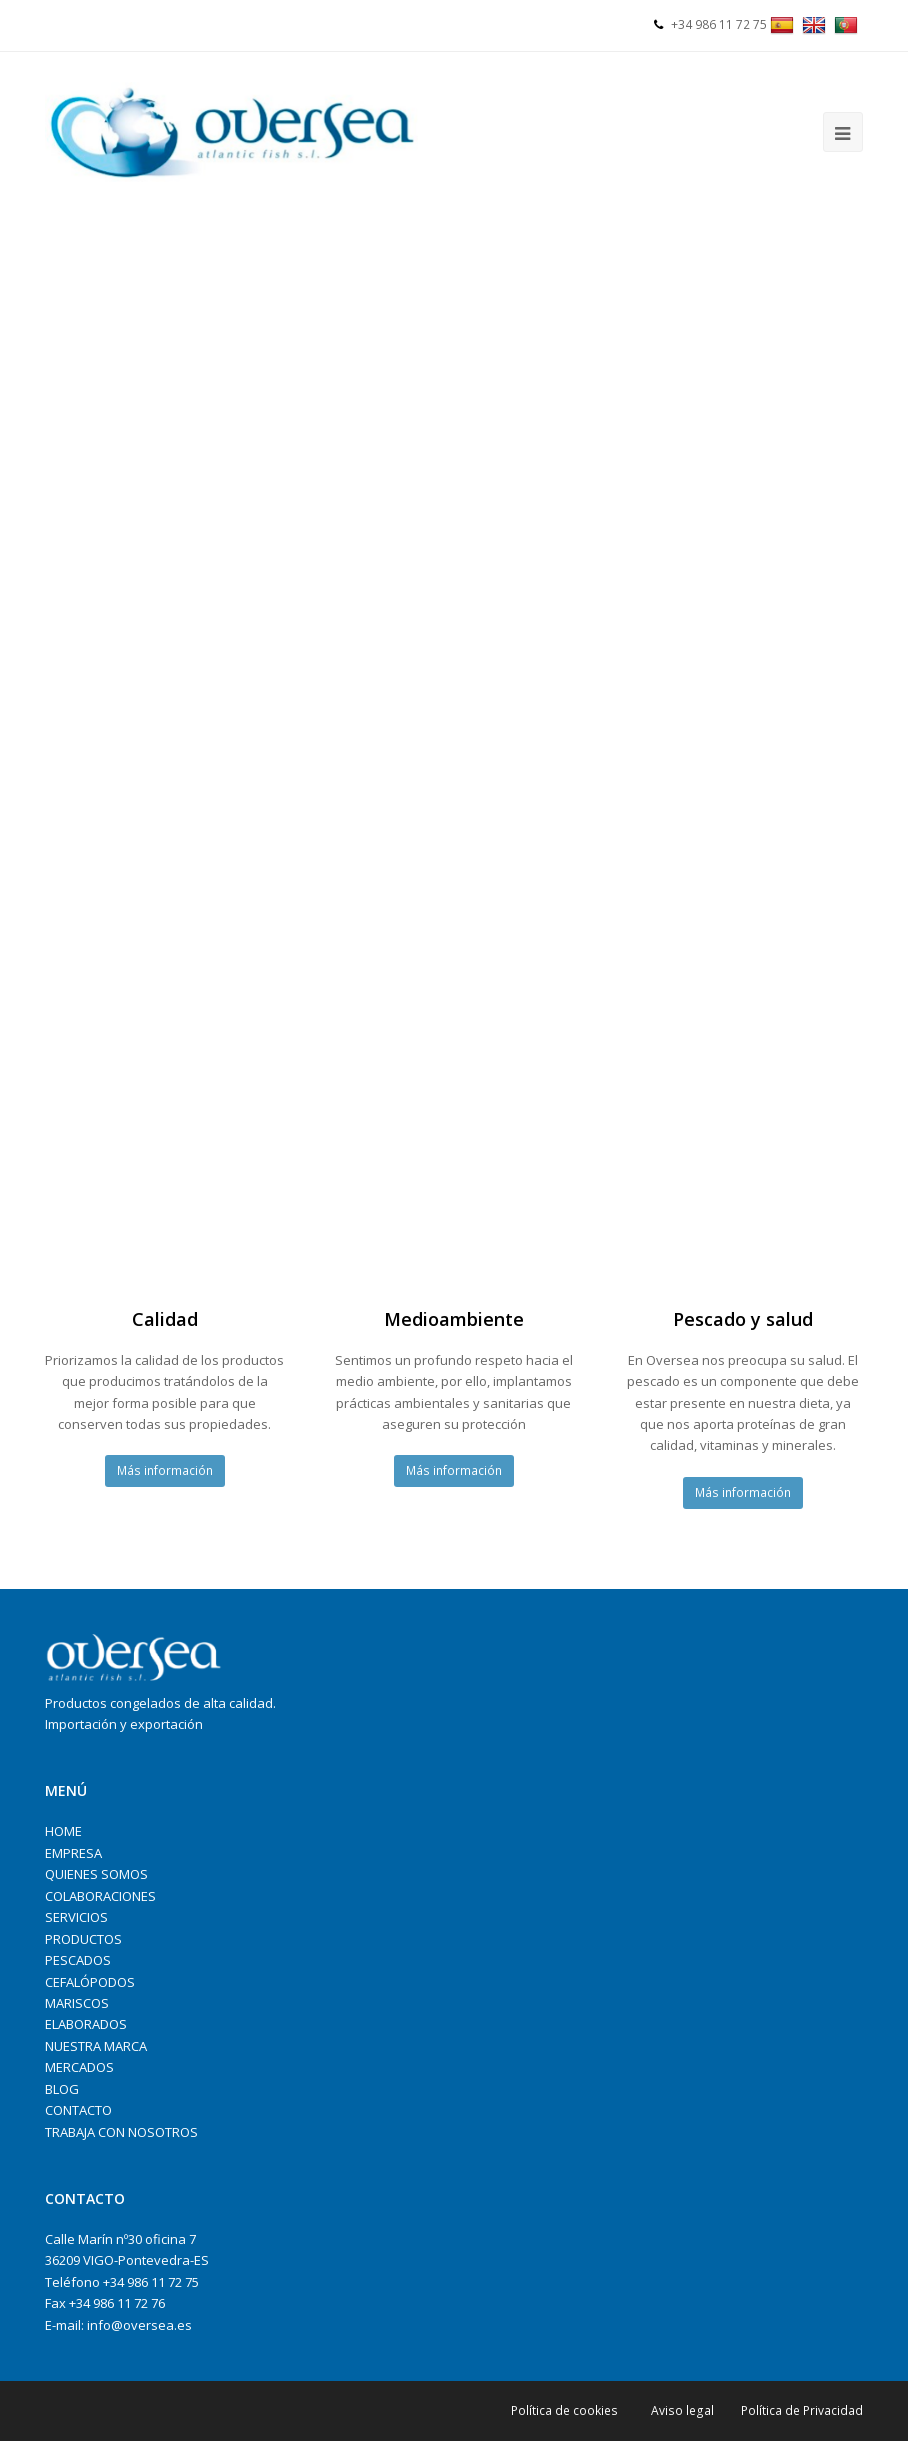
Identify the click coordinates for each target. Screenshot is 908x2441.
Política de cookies (564, 2410)
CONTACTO (78, 2110)
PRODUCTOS (83, 1939)
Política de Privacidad (802, 2410)
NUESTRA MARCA (96, 2046)
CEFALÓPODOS (90, 1982)
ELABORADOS (86, 2024)
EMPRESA (73, 1853)
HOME (63, 1831)
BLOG (62, 2089)
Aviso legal (682, 2410)
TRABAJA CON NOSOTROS (121, 2132)
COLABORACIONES (100, 1896)
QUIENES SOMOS (96, 1874)
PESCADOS (78, 1960)
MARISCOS (77, 2003)
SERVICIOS (76, 1917)
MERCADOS (79, 2067)
